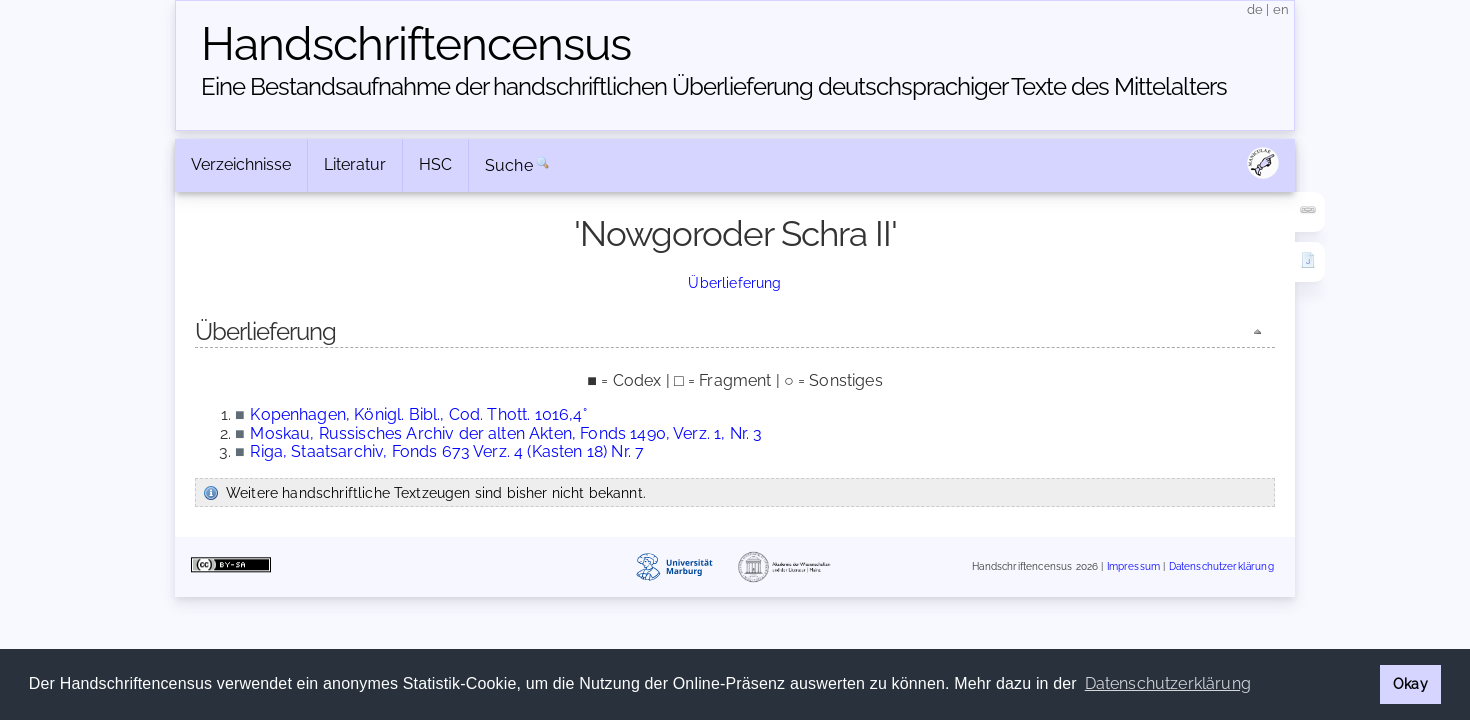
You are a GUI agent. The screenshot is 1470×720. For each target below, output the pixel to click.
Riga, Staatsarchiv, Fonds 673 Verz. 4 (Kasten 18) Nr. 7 (447, 451)
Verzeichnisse (241, 164)
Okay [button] (1410, 683)
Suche (509, 165)
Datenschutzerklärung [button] (1168, 683)
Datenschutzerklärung (1221, 566)
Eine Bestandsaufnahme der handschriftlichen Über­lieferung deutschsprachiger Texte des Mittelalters (714, 86)
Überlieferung (734, 282)
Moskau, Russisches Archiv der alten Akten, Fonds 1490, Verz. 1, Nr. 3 (506, 433)
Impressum (1133, 566)
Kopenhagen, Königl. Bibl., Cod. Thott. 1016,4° (418, 414)
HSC (435, 164)
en (1281, 9)
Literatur (355, 164)
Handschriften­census (416, 44)
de (1255, 9)
